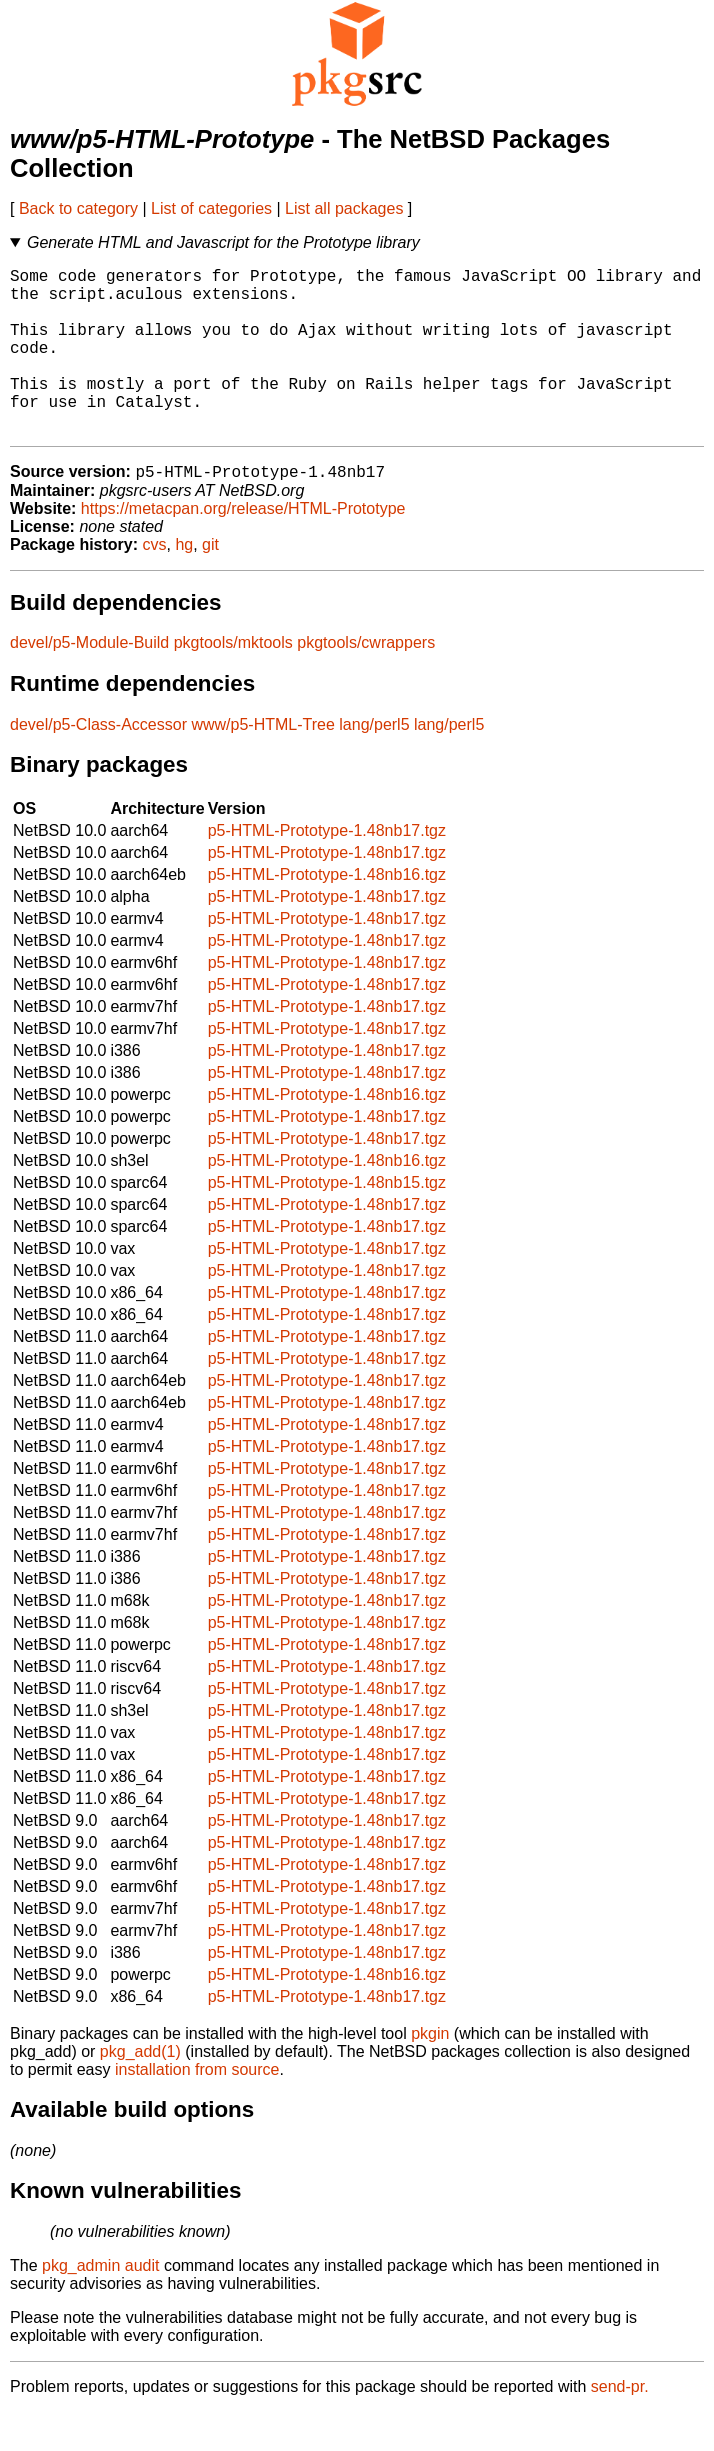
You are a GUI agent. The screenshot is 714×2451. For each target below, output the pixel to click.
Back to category (78, 208)
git (210, 583)
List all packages (344, 208)
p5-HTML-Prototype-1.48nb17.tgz (327, 869)
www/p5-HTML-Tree (262, 763)
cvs (155, 583)
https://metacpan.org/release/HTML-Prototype (243, 547)
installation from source (197, 2108)
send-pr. (620, 2425)
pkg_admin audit (100, 2304)
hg (184, 583)
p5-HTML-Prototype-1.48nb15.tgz (327, 1221)
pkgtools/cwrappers (366, 681)
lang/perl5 (374, 763)
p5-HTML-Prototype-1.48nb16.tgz (327, 913)
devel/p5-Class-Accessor (98, 763)
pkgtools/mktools (233, 681)
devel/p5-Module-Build (89, 681)
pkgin (430, 2072)
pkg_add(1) (140, 2090)
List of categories (211, 208)
